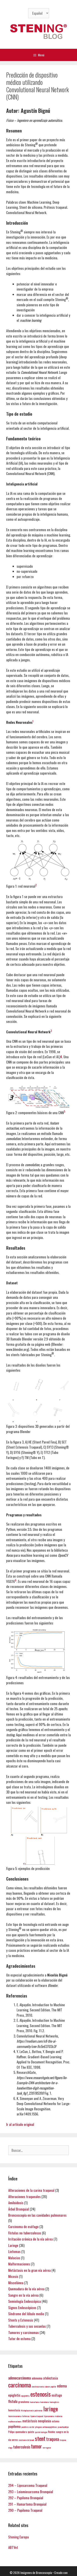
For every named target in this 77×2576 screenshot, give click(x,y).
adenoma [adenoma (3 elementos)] (37, 2378)
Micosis (13, 2276)
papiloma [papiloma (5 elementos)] (14, 2426)
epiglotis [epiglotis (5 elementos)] (14, 2395)
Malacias (14, 2257)
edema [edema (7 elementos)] (62, 2386)
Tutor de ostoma (19, 2338)
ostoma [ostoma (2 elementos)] (55, 2421)
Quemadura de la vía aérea (26, 2288)
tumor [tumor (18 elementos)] (36, 2446)
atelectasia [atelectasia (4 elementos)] (50, 2378)
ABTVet (13, 2547)
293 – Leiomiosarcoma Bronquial (30, 2491)
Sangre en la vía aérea (23, 2295)
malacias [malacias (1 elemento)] (58, 2416)
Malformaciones (19, 2263)
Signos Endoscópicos (22, 2307)
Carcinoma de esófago (23, 2226)
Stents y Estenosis (20, 2320)
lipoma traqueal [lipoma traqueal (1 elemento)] (36, 2416)
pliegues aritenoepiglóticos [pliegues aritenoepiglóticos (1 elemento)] (46, 2426)
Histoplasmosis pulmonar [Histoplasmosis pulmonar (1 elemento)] (32, 2410)
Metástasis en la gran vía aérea (29, 2270)
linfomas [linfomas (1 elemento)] (26, 2416)
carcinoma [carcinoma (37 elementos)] (19, 2385)
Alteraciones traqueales (24, 2196)
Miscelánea (15, 2282)
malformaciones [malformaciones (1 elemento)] (15, 2421)
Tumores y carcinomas (23, 2332)
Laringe (13, 2245)
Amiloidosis (15, 2202)
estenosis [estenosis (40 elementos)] (40, 2393)
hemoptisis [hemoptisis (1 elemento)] (54, 2402)
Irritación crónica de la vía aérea (30, 2239)
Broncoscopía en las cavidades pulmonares (37, 2215)
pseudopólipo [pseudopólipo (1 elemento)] (63, 2426)
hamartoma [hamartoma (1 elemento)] (34, 2402)
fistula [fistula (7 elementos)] (12, 2401)
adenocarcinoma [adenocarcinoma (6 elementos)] (19, 2378)
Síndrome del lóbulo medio (26, 2313)
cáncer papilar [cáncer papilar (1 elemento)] (50, 2386)
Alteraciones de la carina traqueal (31, 2190)
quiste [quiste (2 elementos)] (31, 2432)
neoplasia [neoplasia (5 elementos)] (44, 2420)
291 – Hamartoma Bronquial (27, 2504)
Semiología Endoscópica (24, 2301)
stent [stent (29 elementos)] (40, 2438)
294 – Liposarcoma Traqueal (27, 2485)
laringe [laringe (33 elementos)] (50, 2408)
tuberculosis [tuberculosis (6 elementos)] (21, 2446)
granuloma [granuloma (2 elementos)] (23, 2402)
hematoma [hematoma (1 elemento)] (44, 2402)
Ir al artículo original (20, 2124)
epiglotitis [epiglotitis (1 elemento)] (25, 2395)
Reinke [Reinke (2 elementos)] (51, 2432)
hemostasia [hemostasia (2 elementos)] (14, 2410)
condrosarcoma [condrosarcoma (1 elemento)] (38, 2386)
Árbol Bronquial (18, 2209)
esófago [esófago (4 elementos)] (57, 2395)
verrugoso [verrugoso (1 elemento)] (47, 2447)
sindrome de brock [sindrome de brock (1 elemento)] (26, 2440)
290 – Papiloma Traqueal (25, 2510)
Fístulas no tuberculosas (24, 2232)
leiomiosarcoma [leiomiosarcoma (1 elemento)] (14, 2416)
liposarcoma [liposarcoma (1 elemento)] (49, 2416)
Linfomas (14, 2251)
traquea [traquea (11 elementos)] (52, 2439)
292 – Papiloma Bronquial (25, 2497)
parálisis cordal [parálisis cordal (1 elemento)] (27, 2426)
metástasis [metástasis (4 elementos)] (29, 2420)
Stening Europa (18, 2536)
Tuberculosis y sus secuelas (27, 2326)
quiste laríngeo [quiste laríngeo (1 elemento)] (41, 2432)
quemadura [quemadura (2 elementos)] (21, 2432)
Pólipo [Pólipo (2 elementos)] (11, 2432)
